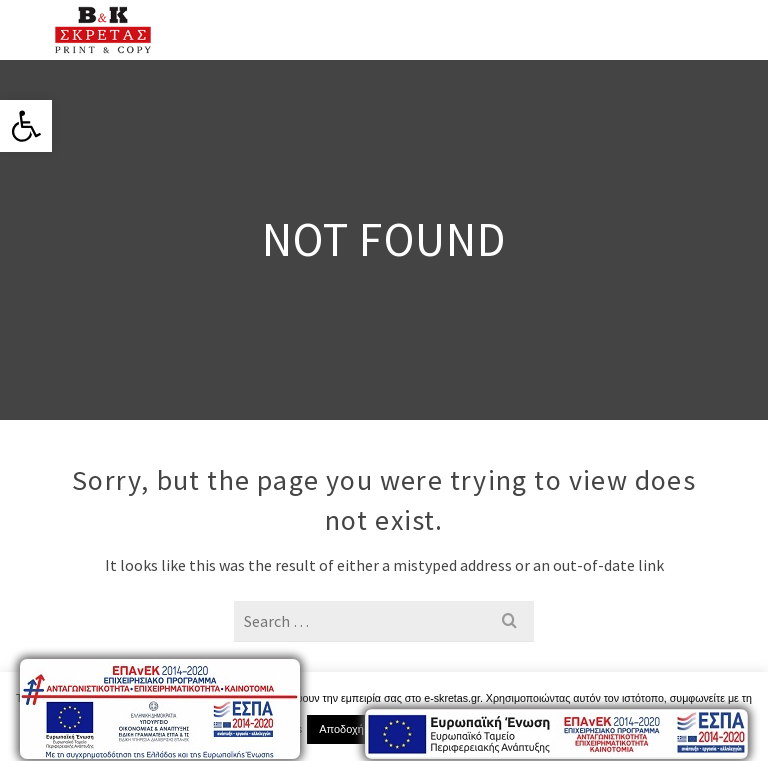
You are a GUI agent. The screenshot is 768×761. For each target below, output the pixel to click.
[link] (26, 126)
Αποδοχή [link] (341, 729)
